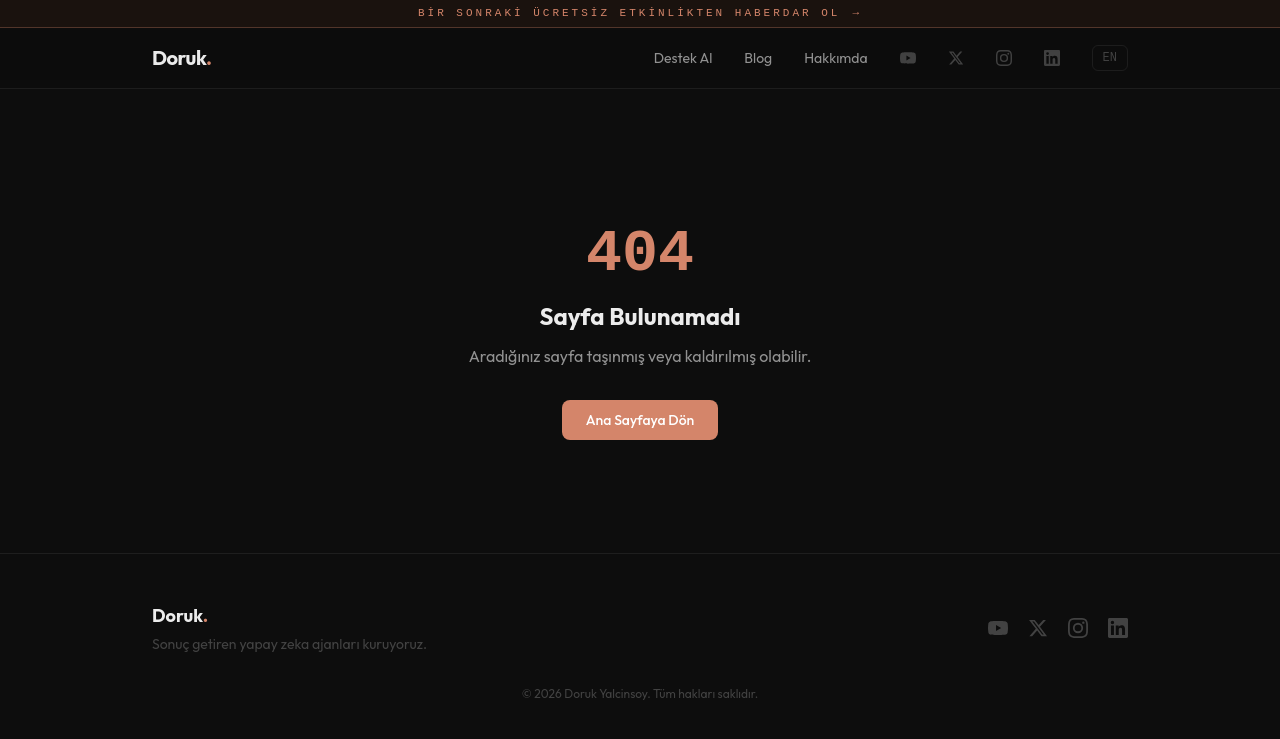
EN (1110, 57)
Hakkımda (835, 58)
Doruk (182, 57)
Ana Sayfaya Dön (640, 420)
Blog (758, 58)
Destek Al (683, 58)
